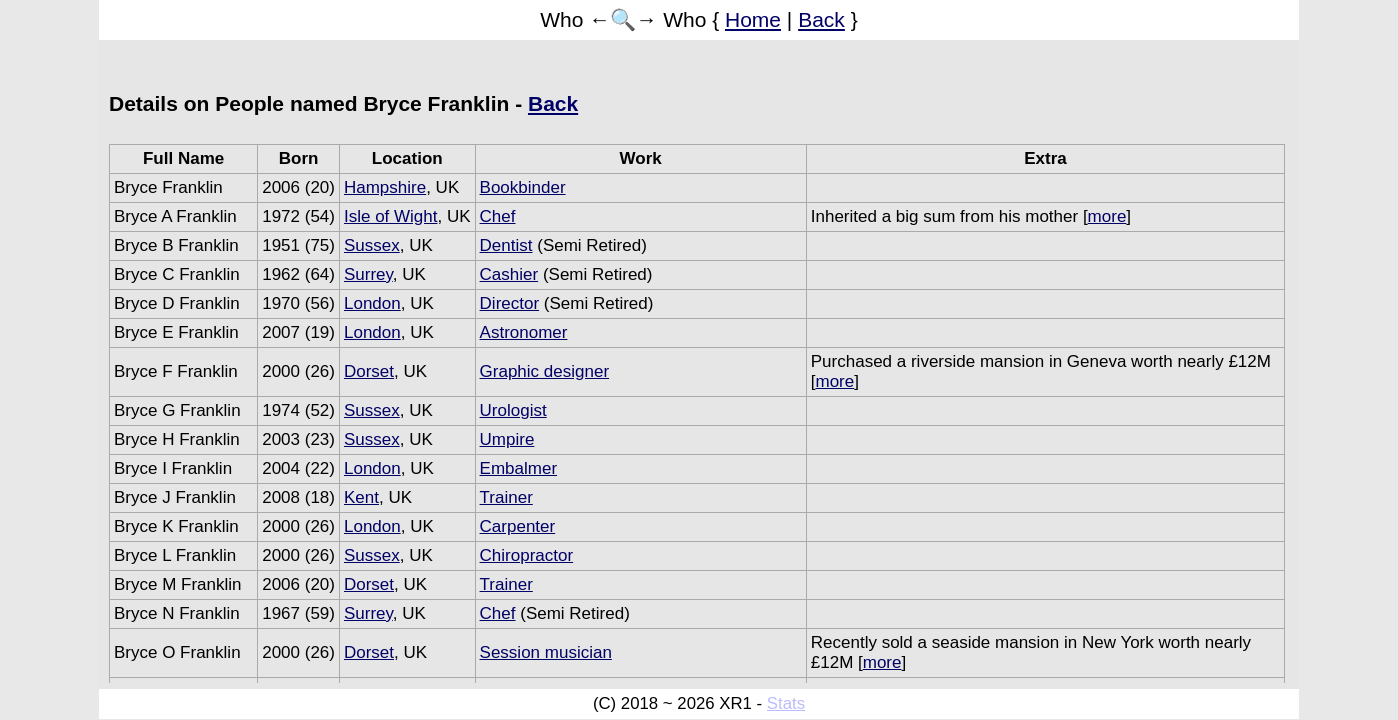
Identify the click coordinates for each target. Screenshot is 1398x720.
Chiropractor (527, 555)
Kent (361, 497)
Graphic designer (544, 371)
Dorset (369, 371)
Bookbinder (523, 187)
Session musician (546, 652)
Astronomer (524, 332)
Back (821, 19)
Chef (498, 216)
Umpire (507, 439)
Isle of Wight (391, 216)
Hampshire (385, 187)
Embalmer (518, 468)
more (1107, 216)
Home (753, 19)
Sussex (372, 245)
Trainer (506, 497)
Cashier (509, 274)
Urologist (513, 410)
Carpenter (518, 526)
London (372, 303)
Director (510, 303)
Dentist (506, 245)
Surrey (368, 274)
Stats (786, 703)
